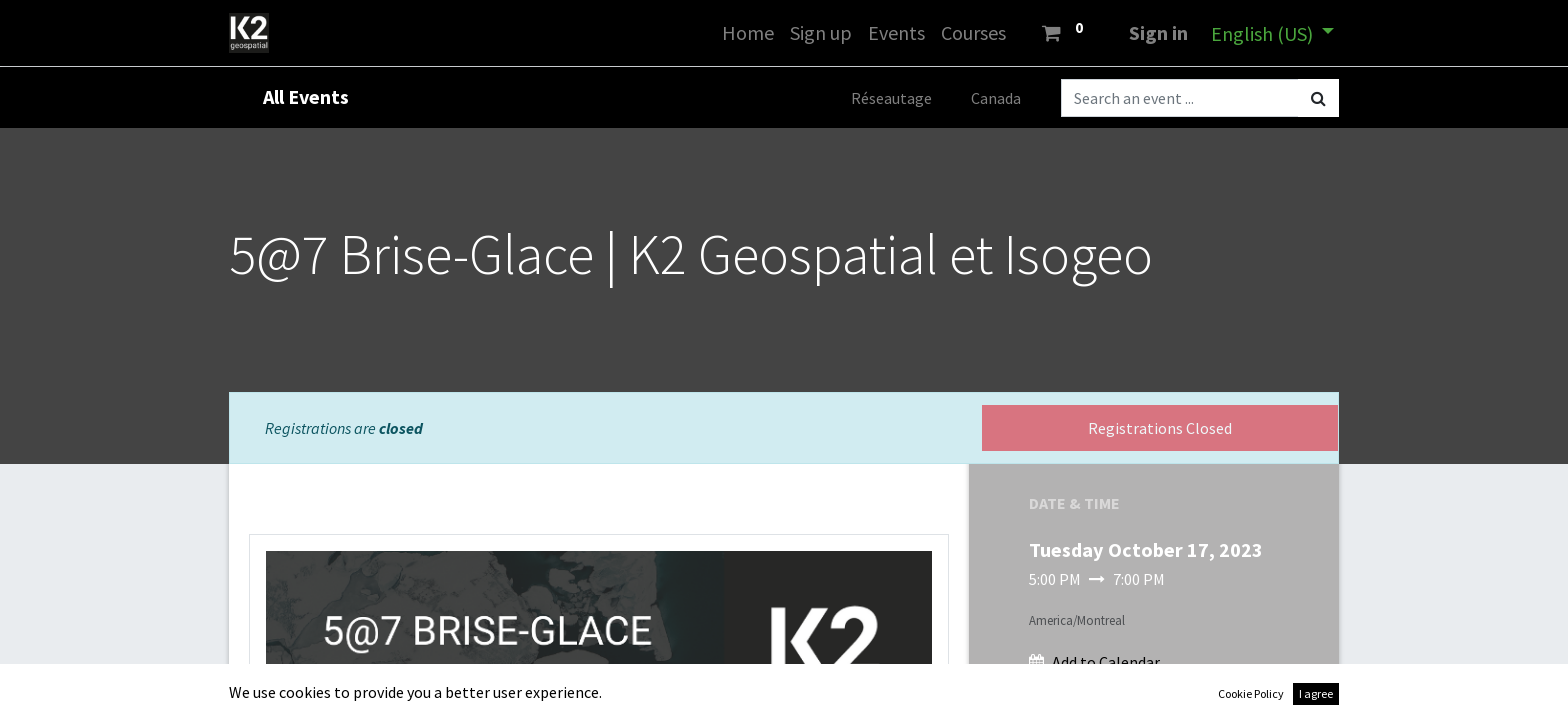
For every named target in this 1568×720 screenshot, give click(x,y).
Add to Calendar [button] (1106, 662)
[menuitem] (748, 33)
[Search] (1318, 98)
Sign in (1158, 32)
